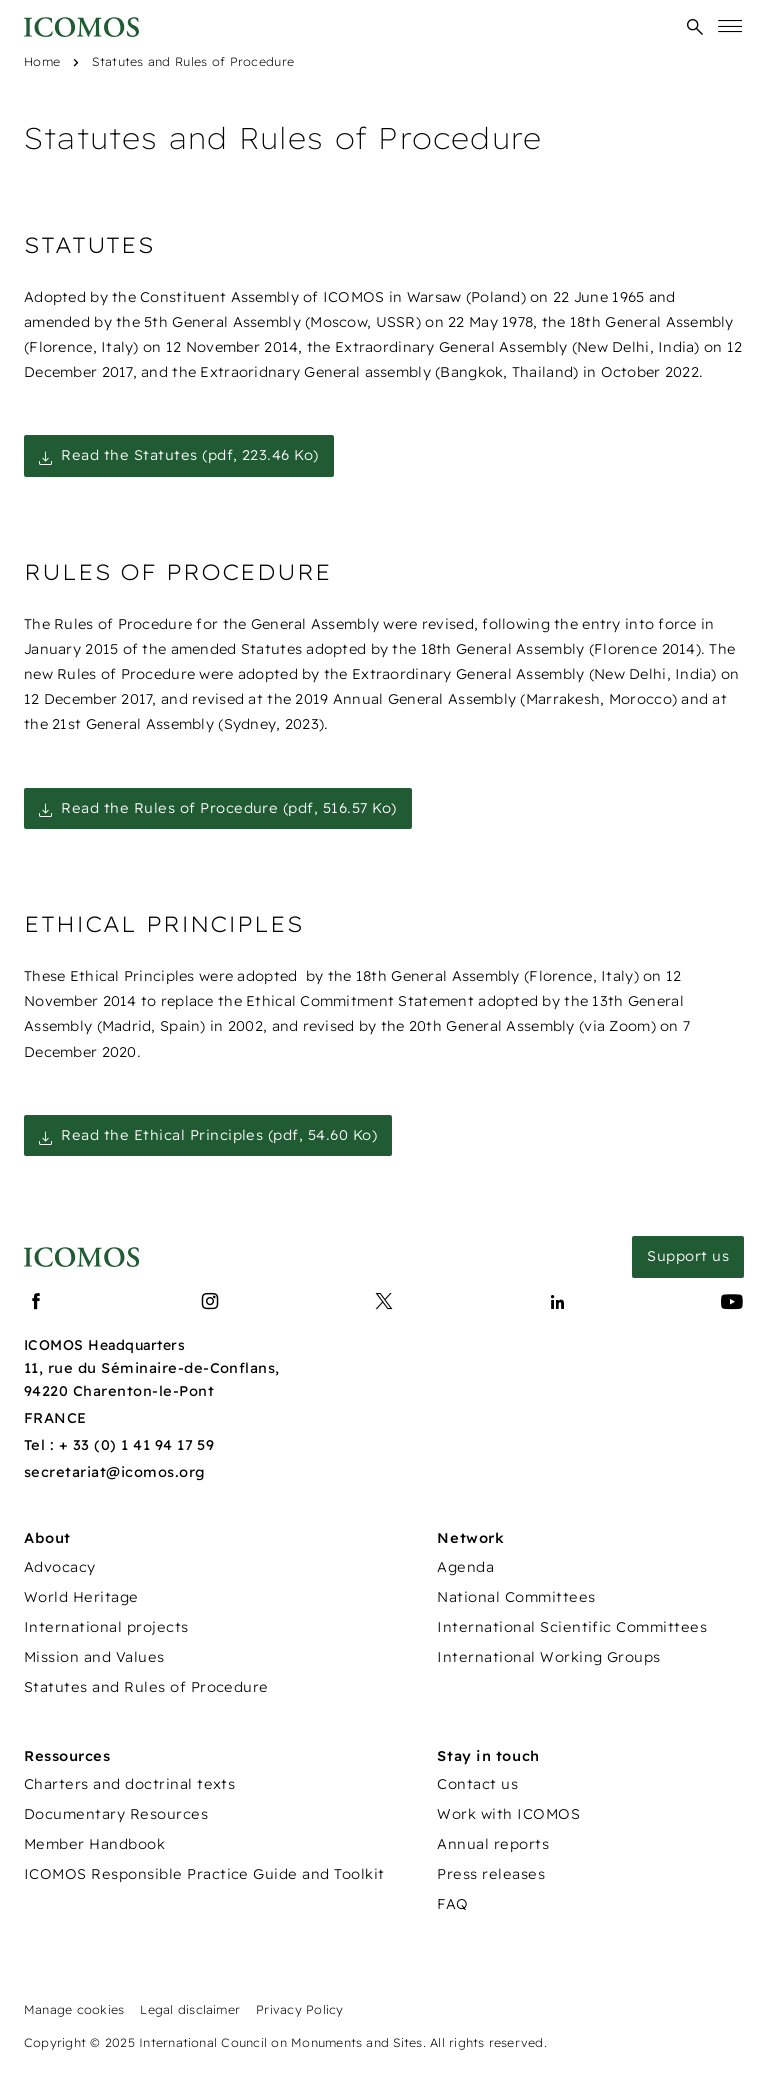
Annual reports (493, 1844)
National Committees (516, 1597)
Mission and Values (94, 1657)
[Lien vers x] (384, 1302)
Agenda (465, 1567)
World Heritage (81, 1597)
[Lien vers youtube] (732, 1302)
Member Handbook (94, 1844)
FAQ (452, 1904)
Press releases (491, 1874)
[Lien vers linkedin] (558, 1302)
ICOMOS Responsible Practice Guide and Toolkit (204, 1874)
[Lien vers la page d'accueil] (81, 1257)
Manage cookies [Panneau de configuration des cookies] (74, 2009)
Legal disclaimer (190, 2009)
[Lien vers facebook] (36, 1302)
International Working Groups (548, 1657)
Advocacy (60, 1567)
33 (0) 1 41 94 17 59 (144, 1445)
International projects (106, 1627)
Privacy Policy (299, 2009)
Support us (688, 1256)
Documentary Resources (116, 1814)
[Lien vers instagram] (210, 1302)
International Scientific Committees (572, 1627)
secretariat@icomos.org (115, 1472)
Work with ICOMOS (508, 1814)
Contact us (477, 1784)
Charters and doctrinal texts (129, 1784)
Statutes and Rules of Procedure (193, 61)
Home (42, 61)
